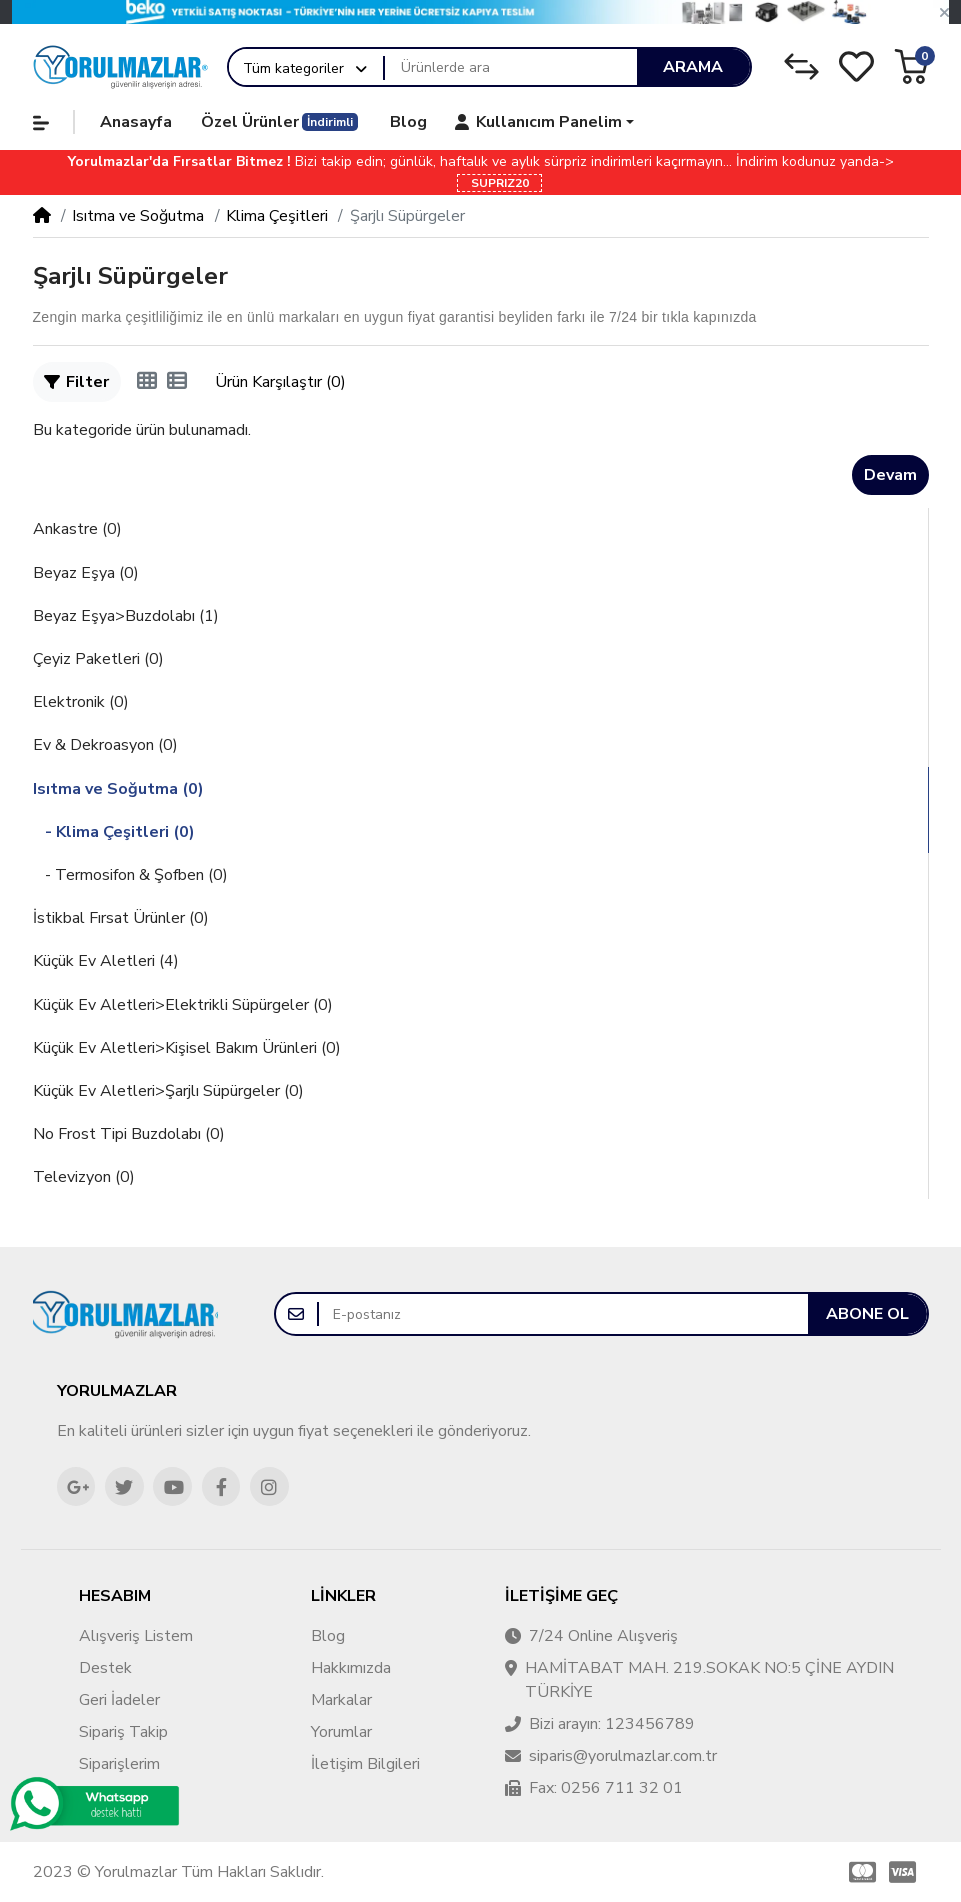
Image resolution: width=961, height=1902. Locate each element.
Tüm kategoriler (293, 68)
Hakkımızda (351, 1668)
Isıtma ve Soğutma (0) (118, 789)
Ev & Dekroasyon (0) (105, 745)
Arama (693, 67)
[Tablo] (147, 382)
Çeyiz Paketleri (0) (98, 659)
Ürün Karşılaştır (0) (280, 382)
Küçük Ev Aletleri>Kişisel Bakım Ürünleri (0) (187, 1048)
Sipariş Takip (123, 1732)
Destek (105, 1668)
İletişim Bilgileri (365, 1764)
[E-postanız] (563, 1314)
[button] (944, 13)
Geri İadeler (119, 1700)
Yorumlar (341, 1732)
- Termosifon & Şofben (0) (130, 875)
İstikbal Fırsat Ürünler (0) (121, 918)
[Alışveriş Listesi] (856, 66)
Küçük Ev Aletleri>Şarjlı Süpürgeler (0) (168, 1091)
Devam (890, 475)
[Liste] (177, 382)
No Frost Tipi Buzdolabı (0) (129, 1134)
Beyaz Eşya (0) (86, 573)
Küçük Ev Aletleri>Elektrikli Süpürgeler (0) (183, 1005)
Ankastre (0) (77, 529)
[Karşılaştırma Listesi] (801, 66)
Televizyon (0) (84, 1177)
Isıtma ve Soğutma (138, 216)
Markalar (341, 1700)
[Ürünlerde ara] (510, 67)
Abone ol (867, 1314)
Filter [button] (76, 382)
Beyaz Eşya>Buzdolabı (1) (126, 616)
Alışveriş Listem (136, 1636)
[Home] (42, 216)
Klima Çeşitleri (277, 216)
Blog (328, 1636)
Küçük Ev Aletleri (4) (106, 961)
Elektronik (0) (81, 702)
